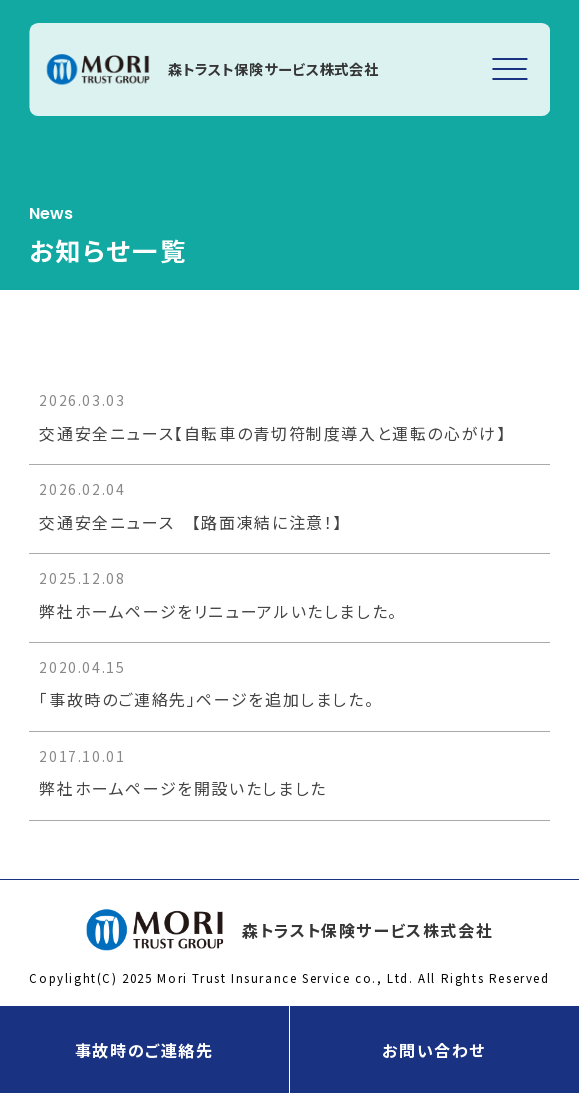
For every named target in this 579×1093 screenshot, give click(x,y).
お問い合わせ (434, 1050)
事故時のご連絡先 (144, 1050)
